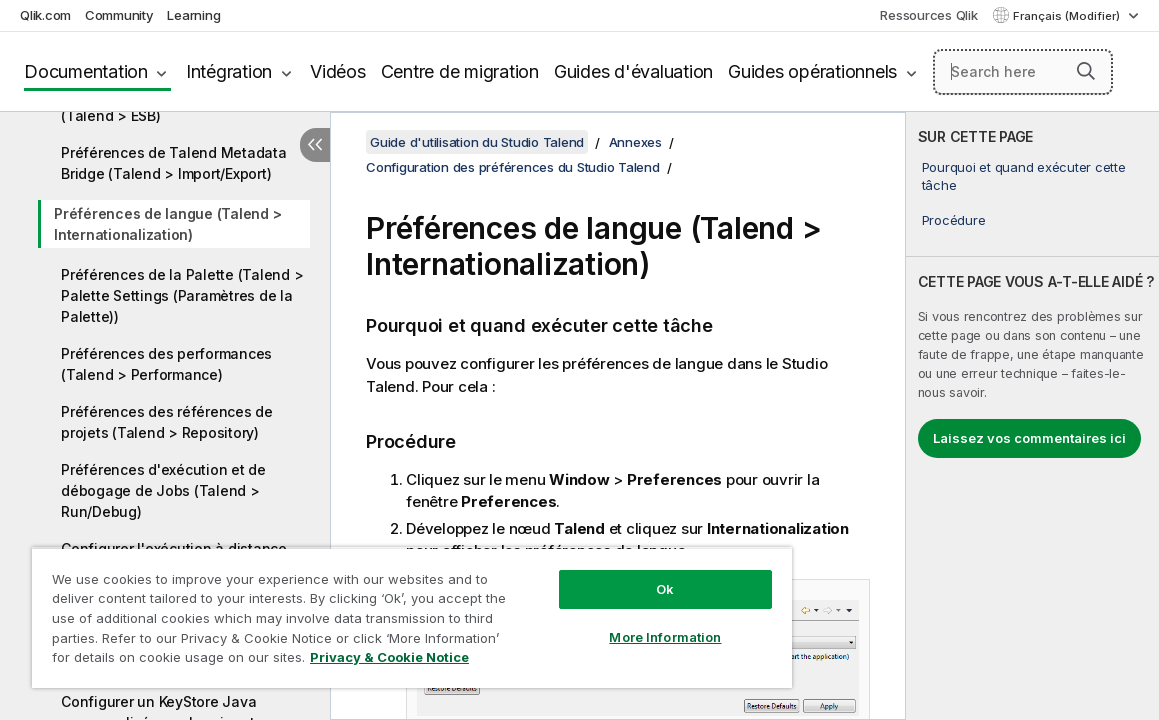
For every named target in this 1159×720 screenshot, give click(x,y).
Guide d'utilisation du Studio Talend (477, 142)
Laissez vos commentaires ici (1029, 438)
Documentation (86, 71)
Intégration (229, 71)
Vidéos (338, 71)
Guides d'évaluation (633, 71)
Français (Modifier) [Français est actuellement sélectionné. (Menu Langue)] (1068, 16)
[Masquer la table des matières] (315, 145)
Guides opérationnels (812, 71)
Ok (591, 574)
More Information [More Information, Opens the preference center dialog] (591, 622)
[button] (1086, 71)
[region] (368, 610)
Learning (193, 15)
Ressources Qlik (928, 15)
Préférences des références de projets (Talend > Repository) (167, 422)
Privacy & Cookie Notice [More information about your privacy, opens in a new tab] (193, 661)
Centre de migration (460, 71)
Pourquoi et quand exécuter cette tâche (1024, 176)
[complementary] (1032, 416)
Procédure (954, 220)
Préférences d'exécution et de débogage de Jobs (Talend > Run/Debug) (163, 490)
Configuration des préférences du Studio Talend (513, 167)
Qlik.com (45, 15)
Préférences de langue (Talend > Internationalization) (167, 224)
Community (119, 15)
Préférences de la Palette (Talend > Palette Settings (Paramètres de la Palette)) (182, 295)
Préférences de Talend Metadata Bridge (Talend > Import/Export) (174, 163)
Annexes (635, 142)
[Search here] (1023, 72)
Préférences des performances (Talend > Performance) (166, 364)
